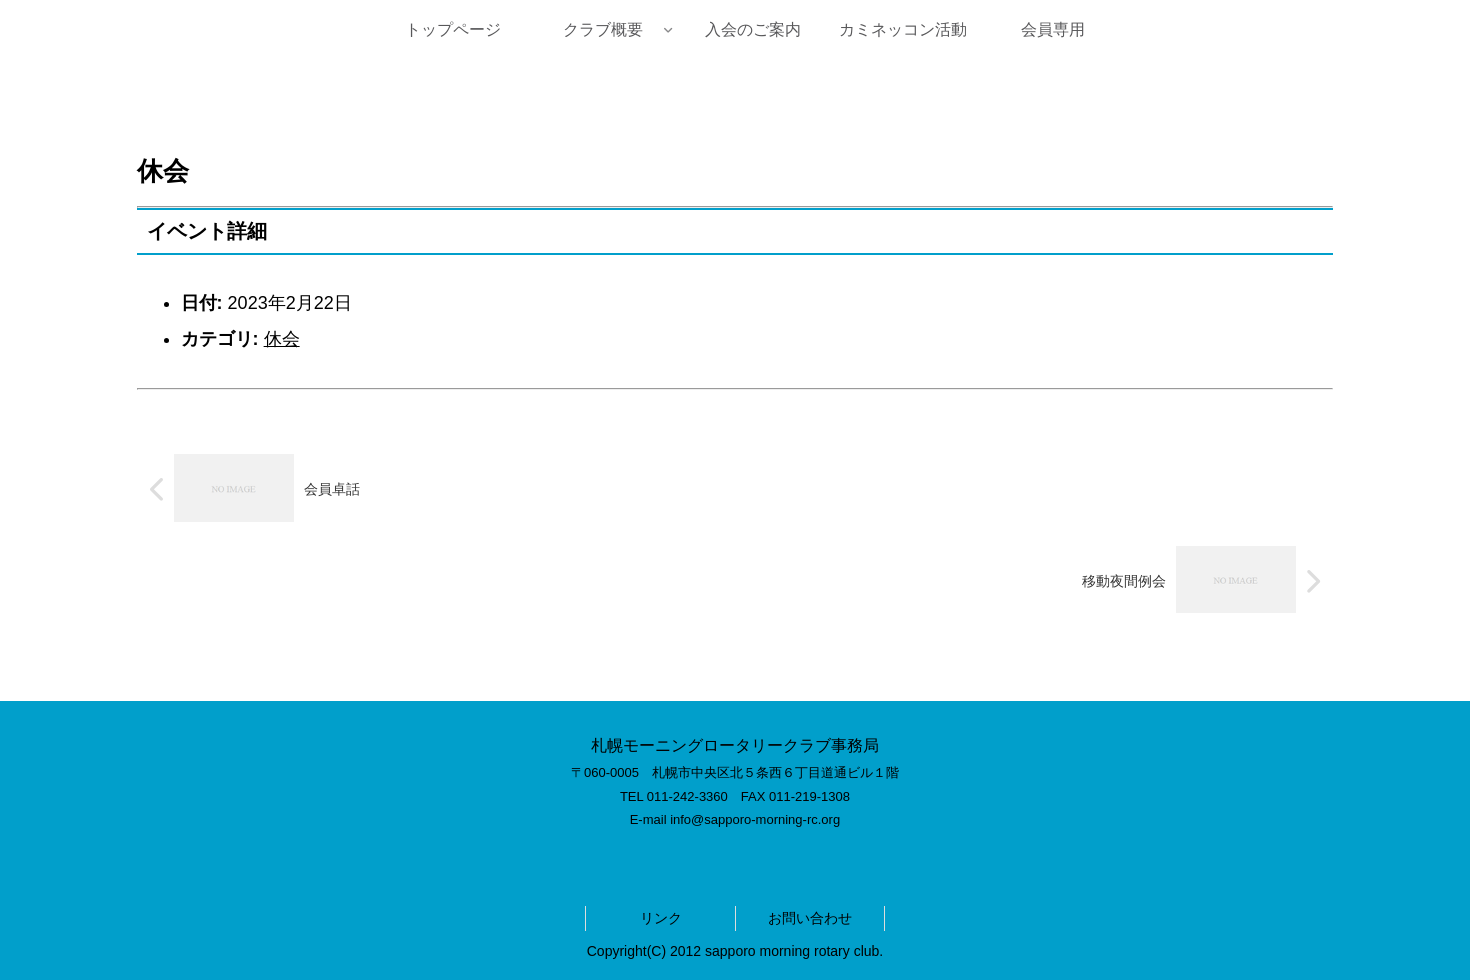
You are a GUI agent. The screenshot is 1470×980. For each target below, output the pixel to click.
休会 (282, 339)
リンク (661, 918)
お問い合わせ (810, 918)
